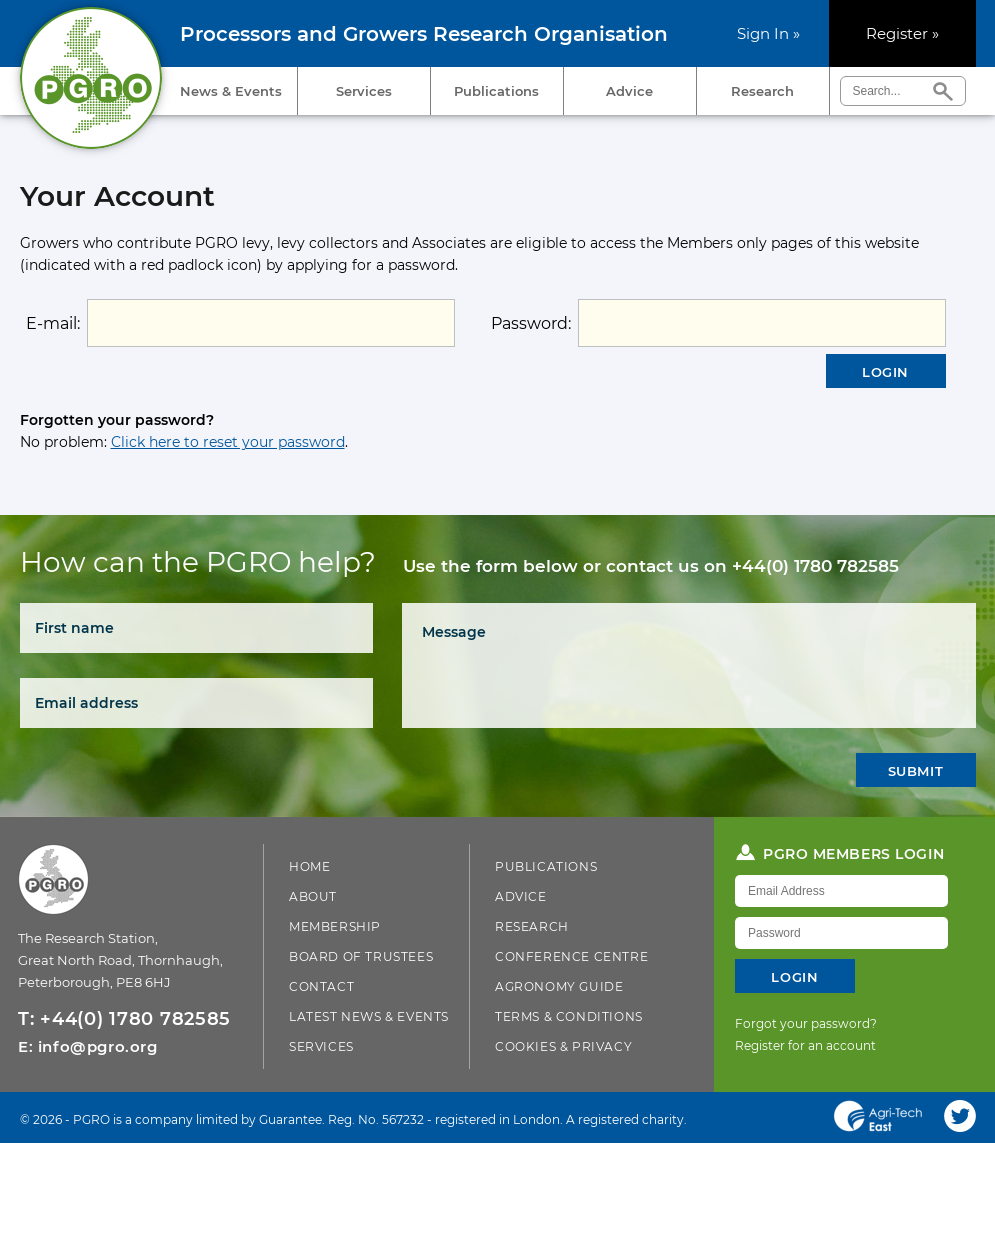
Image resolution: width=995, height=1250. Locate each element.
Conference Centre (571, 956)
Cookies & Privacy (563, 1046)
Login (885, 372)
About (313, 896)
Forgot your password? (806, 1023)
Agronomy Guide (559, 986)
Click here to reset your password (228, 442)
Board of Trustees (361, 956)
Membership (335, 926)
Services (364, 91)
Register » (902, 33)
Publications (496, 91)
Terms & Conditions (569, 1016)
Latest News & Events (369, 1016)
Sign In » (768, 33)
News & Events (231, 91)
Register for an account (805, 1045)
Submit (916, 771)
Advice (629, 91)
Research (762, 91)
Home (309, 866)
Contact (321, 986)
